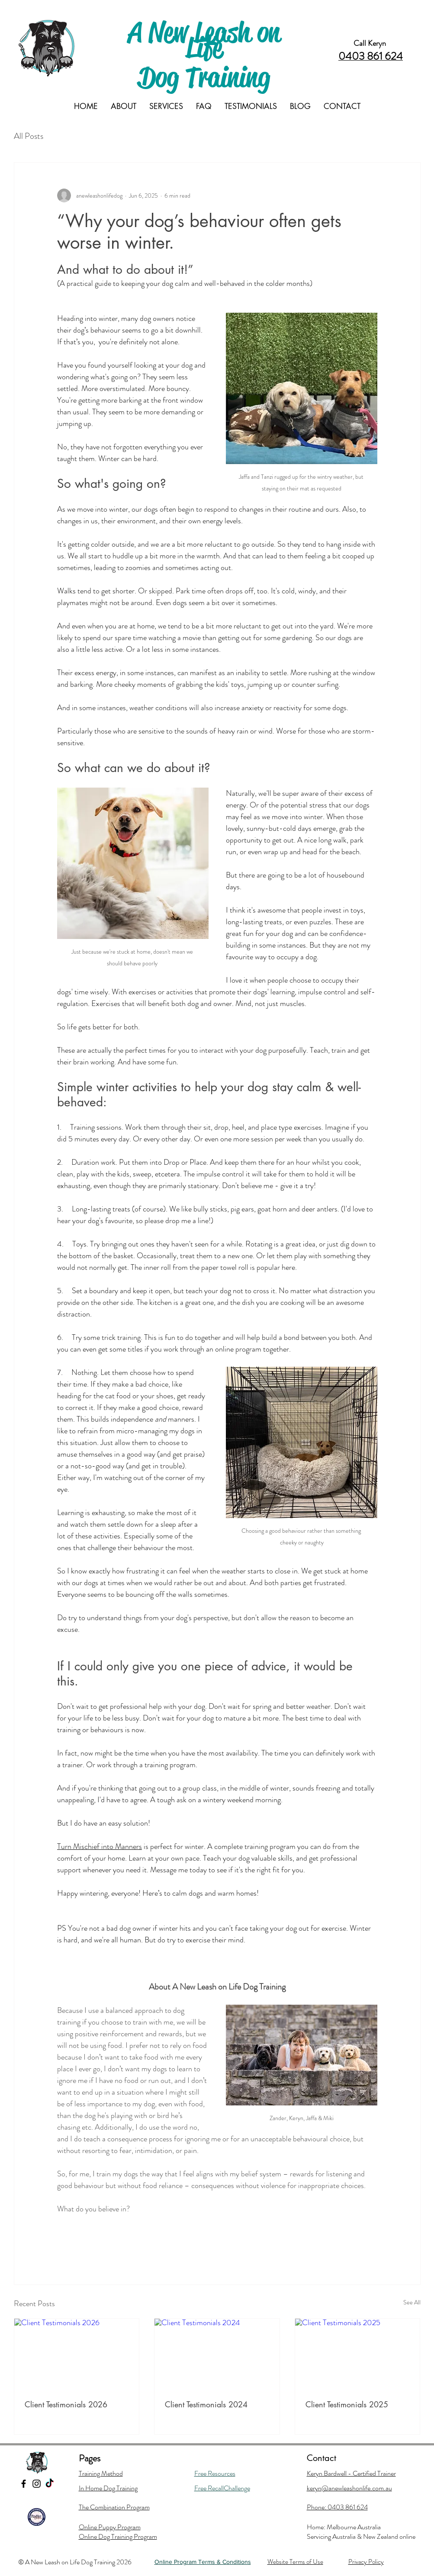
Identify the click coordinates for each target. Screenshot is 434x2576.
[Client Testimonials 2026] (76, 2354)
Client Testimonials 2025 (346, 2404)
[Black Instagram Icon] (36, 2483)
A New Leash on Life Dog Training (204, 54)
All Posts (28, 136)
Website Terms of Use (295, 2561)
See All (412, 2302)
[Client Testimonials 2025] (357, 2354)
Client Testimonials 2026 (66, 2404)
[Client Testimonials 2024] (217, 2354)
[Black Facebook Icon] (23, 2483)
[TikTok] (49, 2483)
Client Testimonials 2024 (206, 2404)
